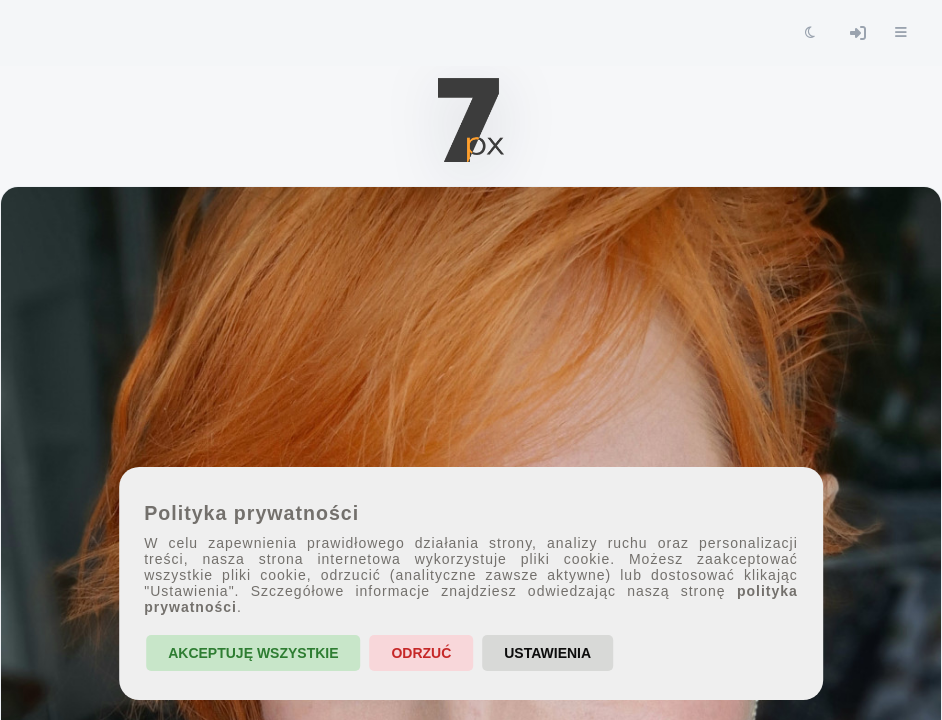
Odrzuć (421, 653)
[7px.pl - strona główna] (471, 120)
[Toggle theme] (810, 33)
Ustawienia (547, 653)
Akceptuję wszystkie (253, 653)
